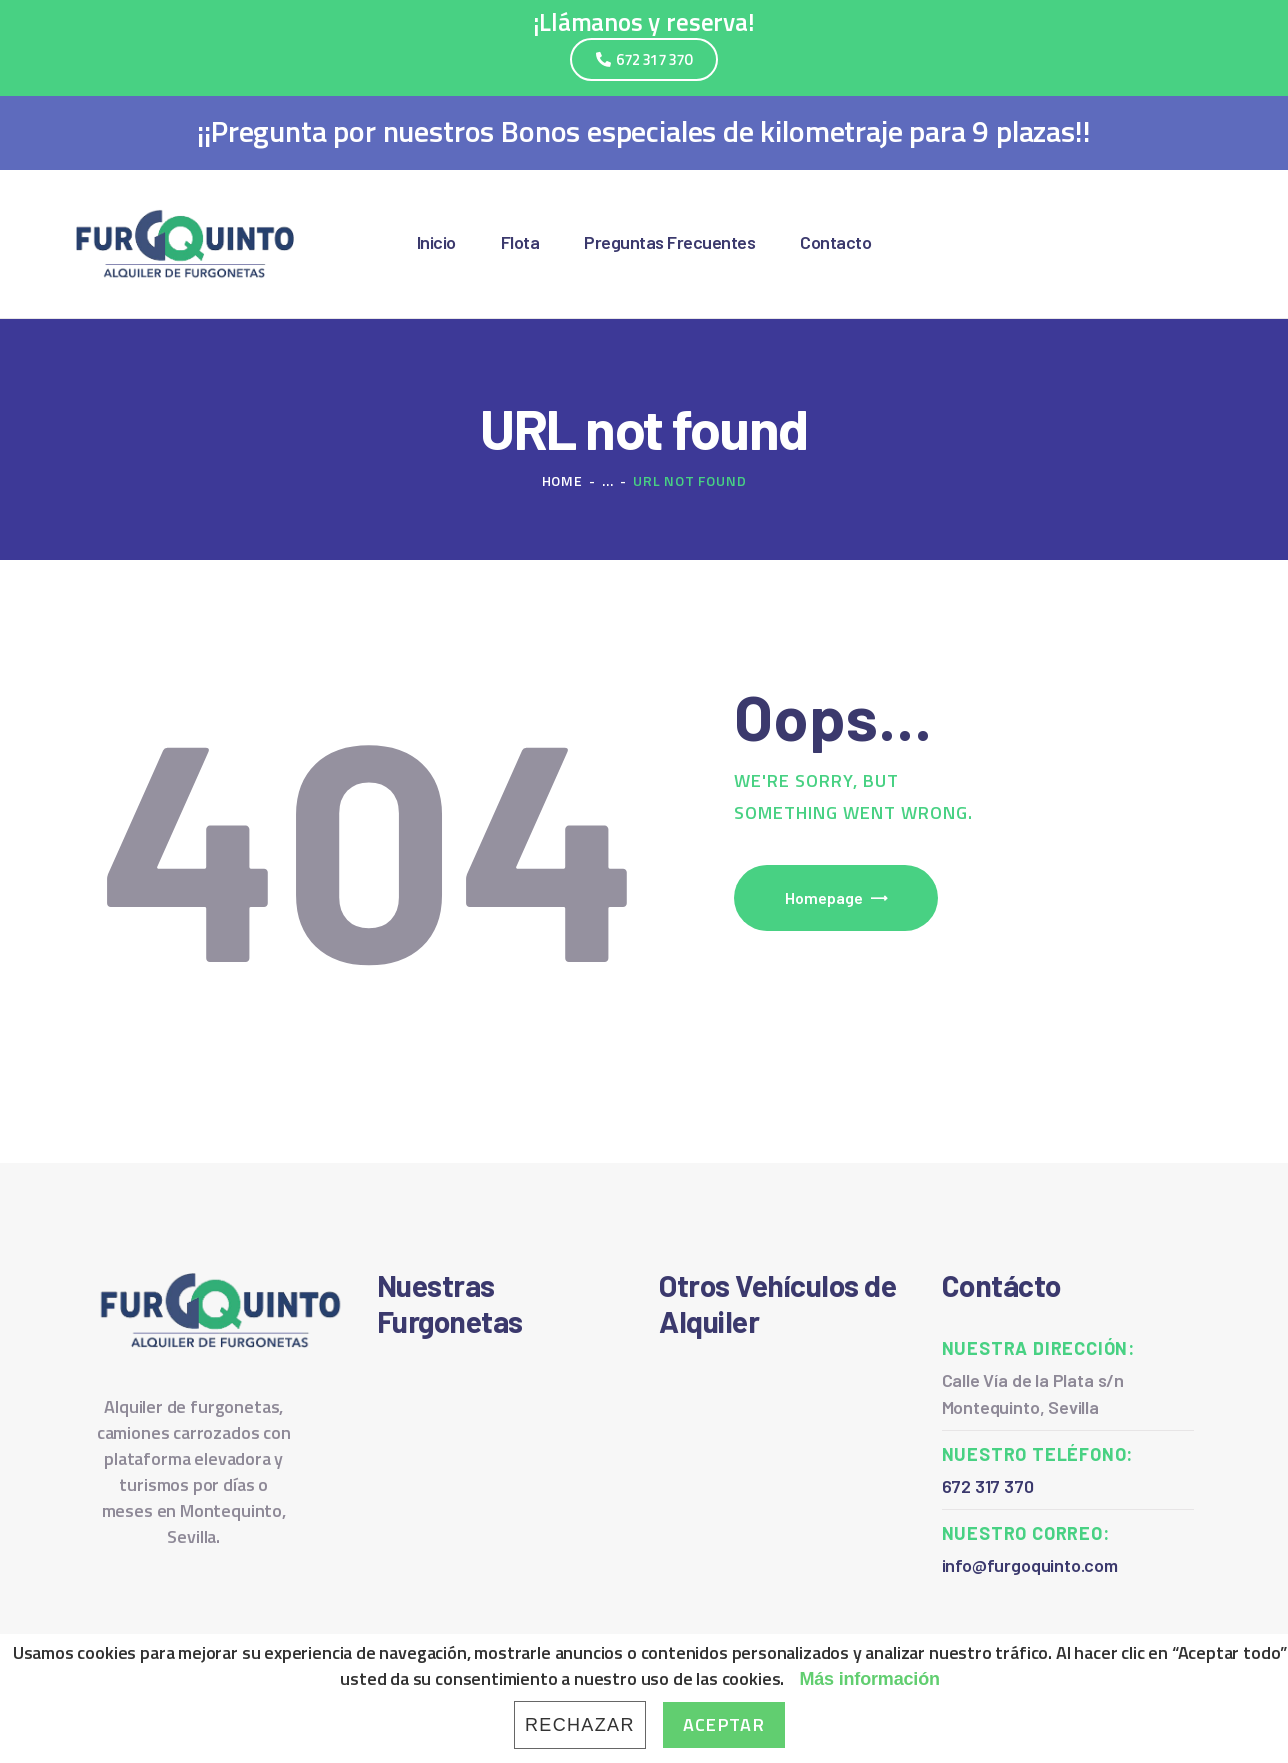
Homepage (824, 897)
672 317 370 (988, 1486)
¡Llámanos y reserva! (643, 22)
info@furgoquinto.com (1030, 1565)
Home (562, 480)
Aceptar (724, 1724)
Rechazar (580, 1725)
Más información (869, 1679)
